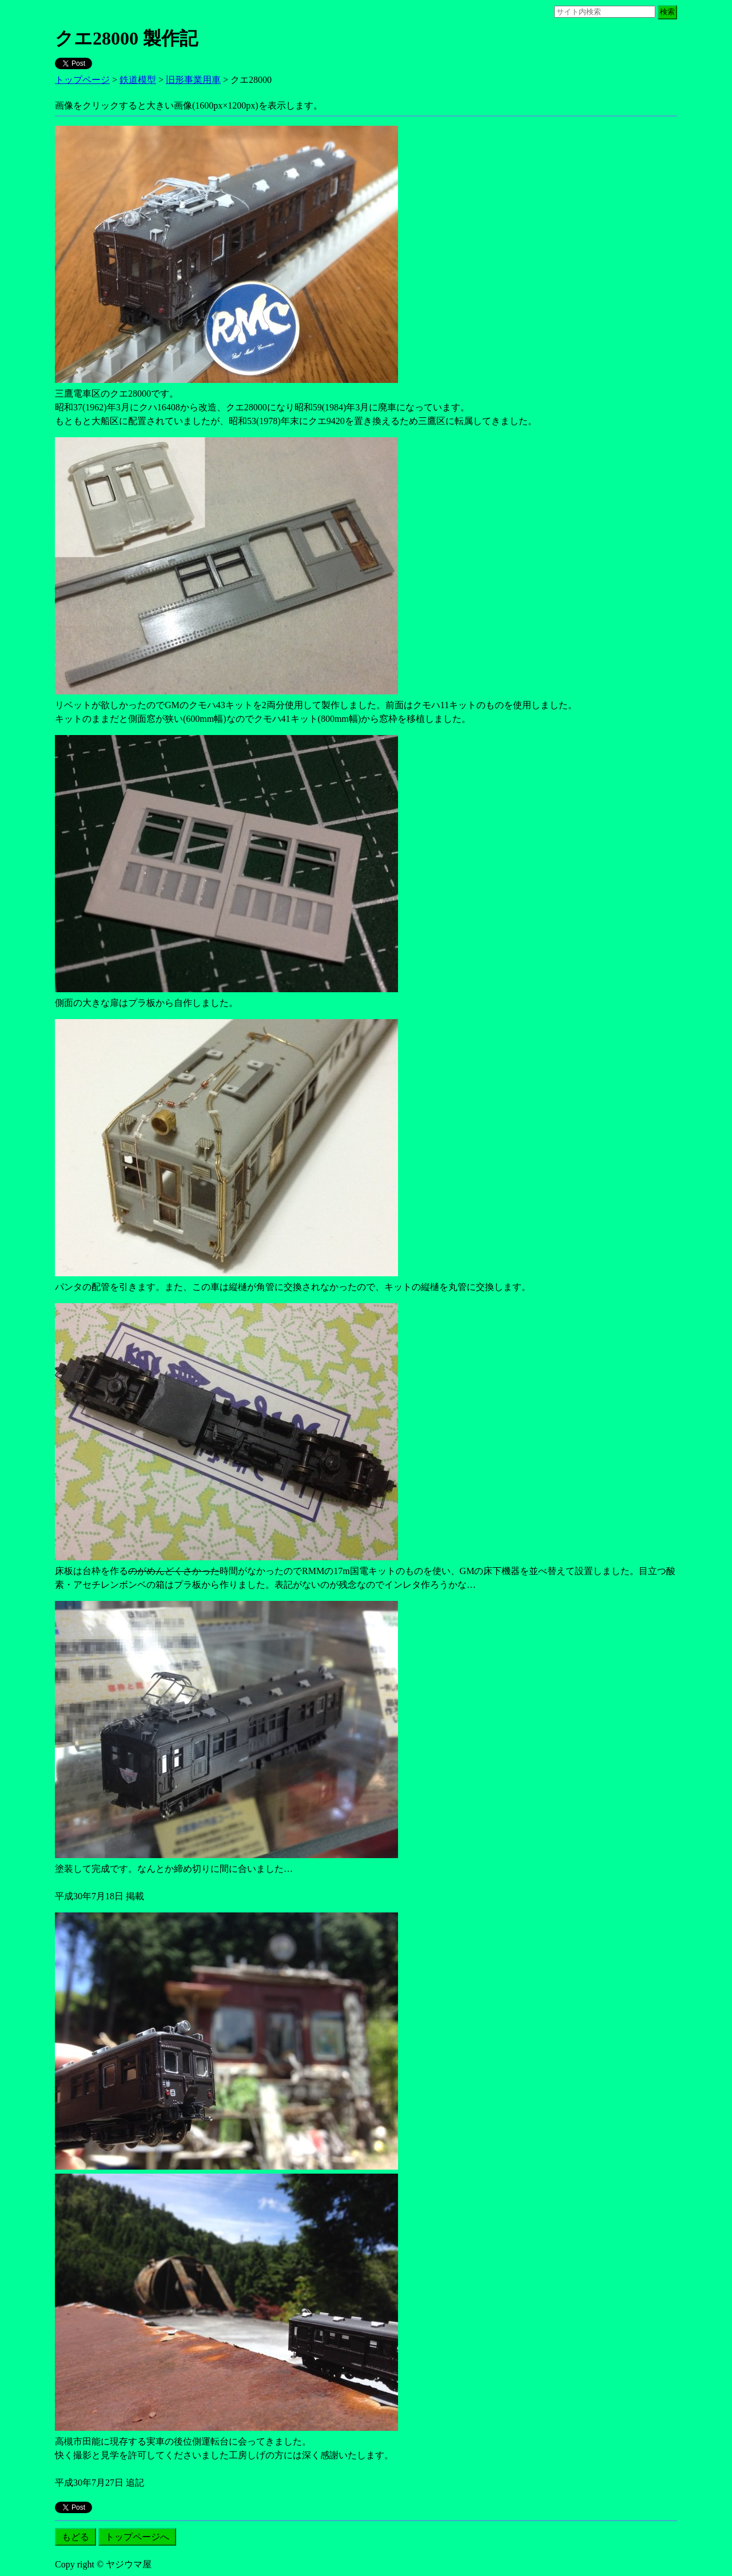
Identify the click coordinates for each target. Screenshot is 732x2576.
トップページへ (137, 2537)
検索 (667, 11)
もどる (75, 2537)
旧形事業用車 (193, 80)
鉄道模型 (138, 80)
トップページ (82, 80)
